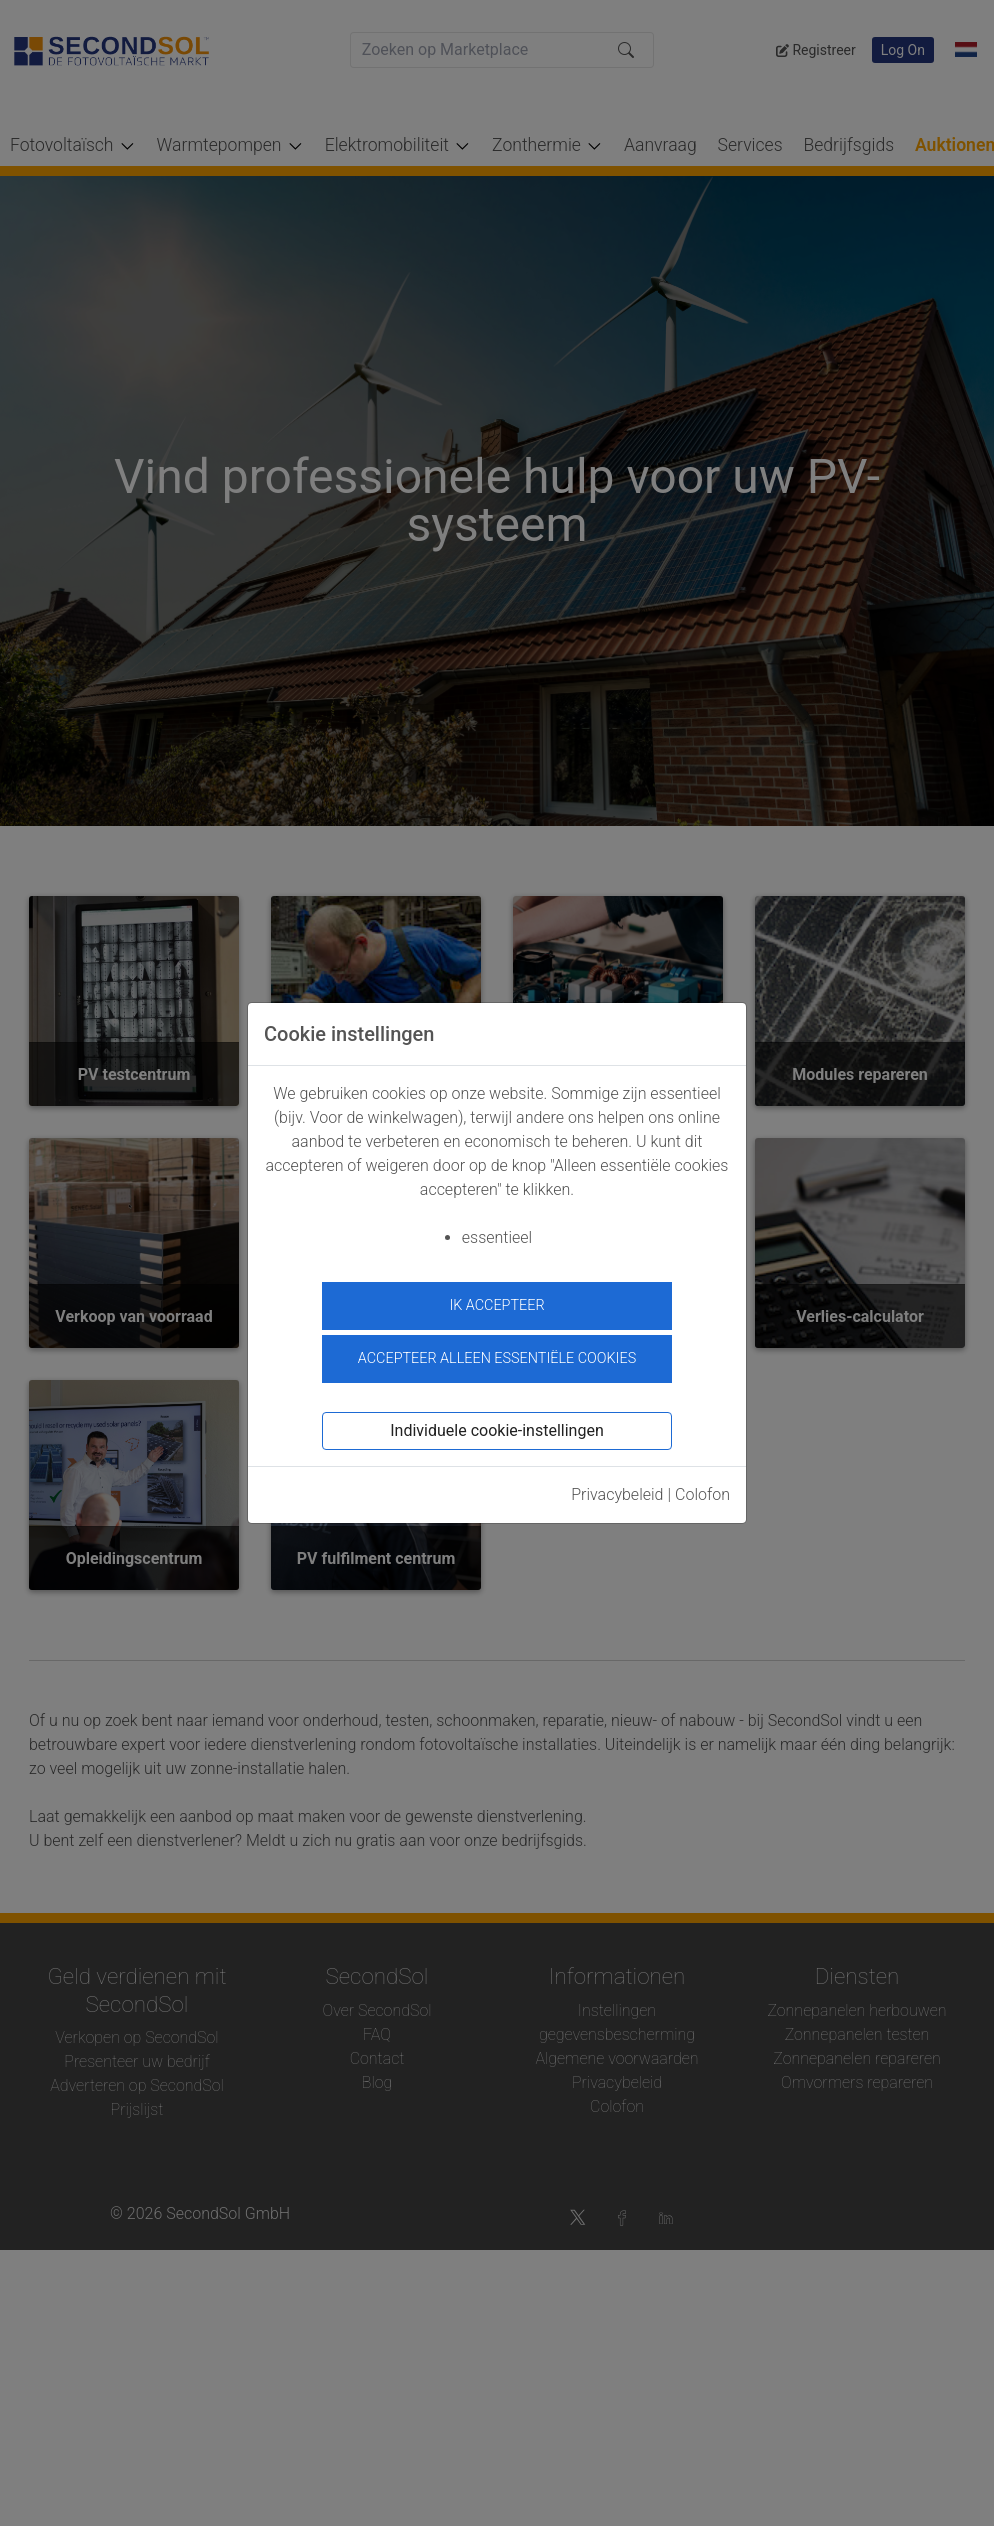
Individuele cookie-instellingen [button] (496, 1430)
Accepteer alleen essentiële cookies (497, 1358)
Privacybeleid (617, 1494)
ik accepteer (496, 1305)
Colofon (702, 1494)
